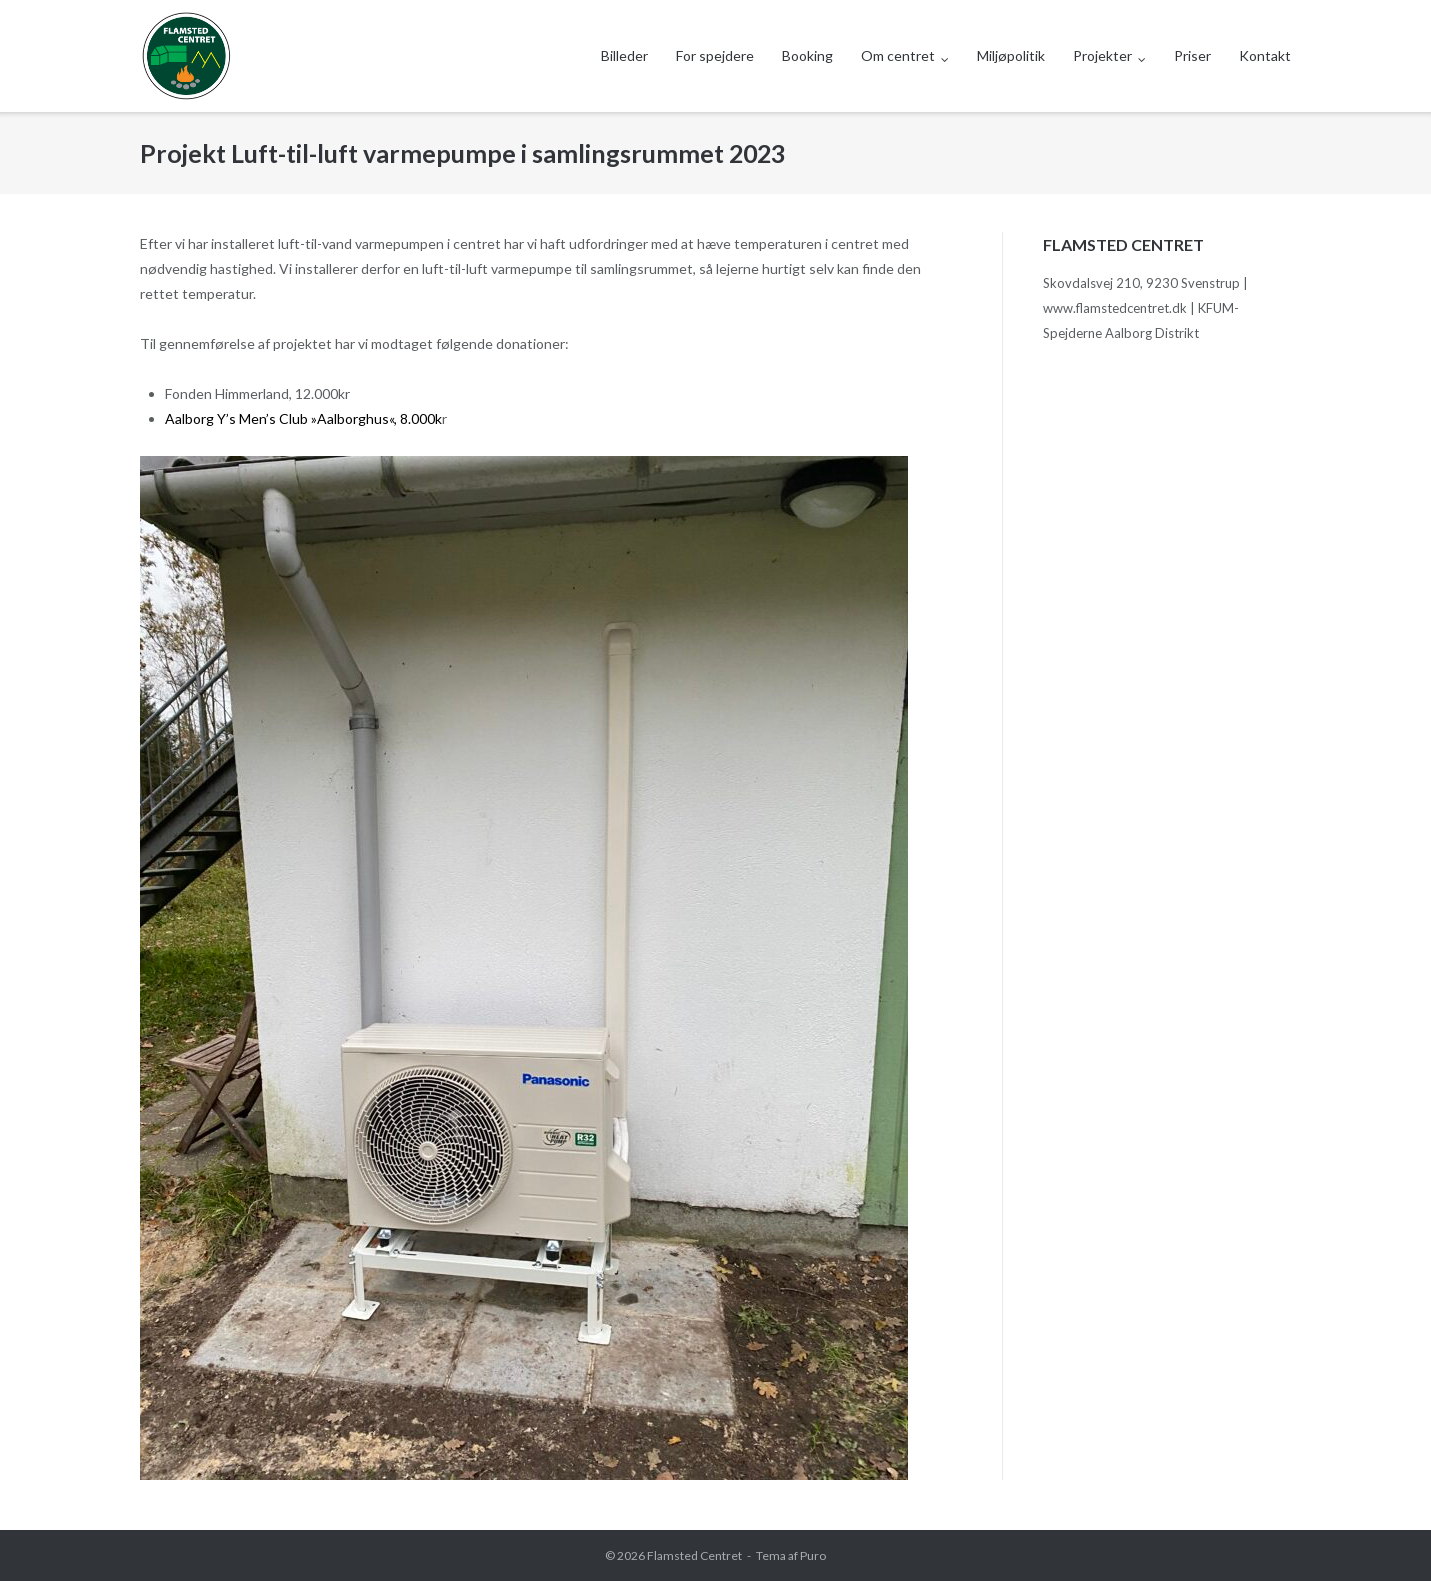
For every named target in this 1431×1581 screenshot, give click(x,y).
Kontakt (1265, 55)
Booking (807, 55)
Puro (813, 1555)
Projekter (1102, 55)
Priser (1192, 55)
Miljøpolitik (1011, 55)
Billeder (624, 55)
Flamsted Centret (694, 1555)
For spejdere (715, 55)
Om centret (898, 55)
